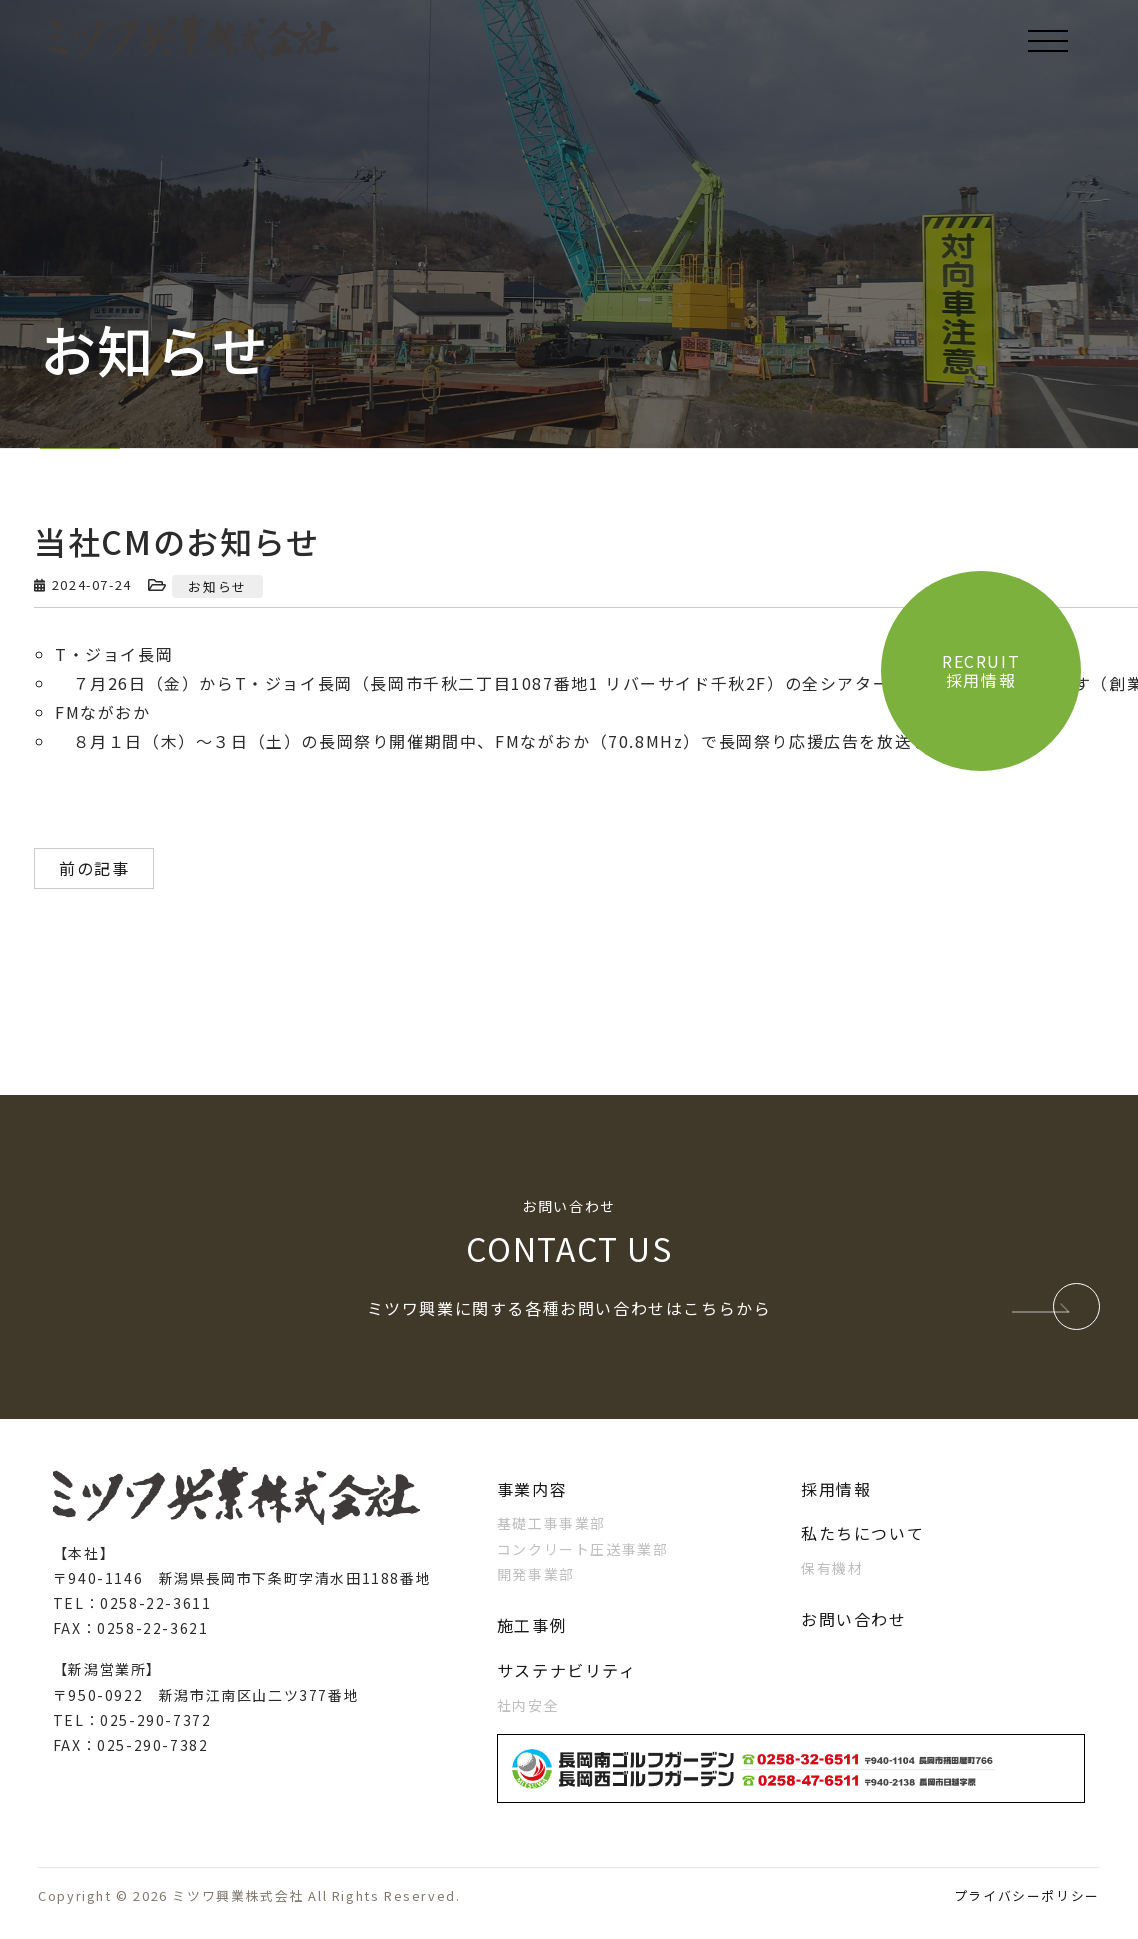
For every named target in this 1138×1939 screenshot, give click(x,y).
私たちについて (862, 1533)
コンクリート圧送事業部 (583, 1549)
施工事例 (532, 1625)
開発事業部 (536, 1574)
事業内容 (532, 1489)
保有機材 (832, 1568)
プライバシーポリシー (1027, 1895)
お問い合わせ (854, 1619)
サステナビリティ (567, 1670)
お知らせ (217, 586)
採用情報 (836, 1489)
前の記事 (94, 868)
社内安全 (528, 1705)
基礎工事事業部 (551, 1523)
